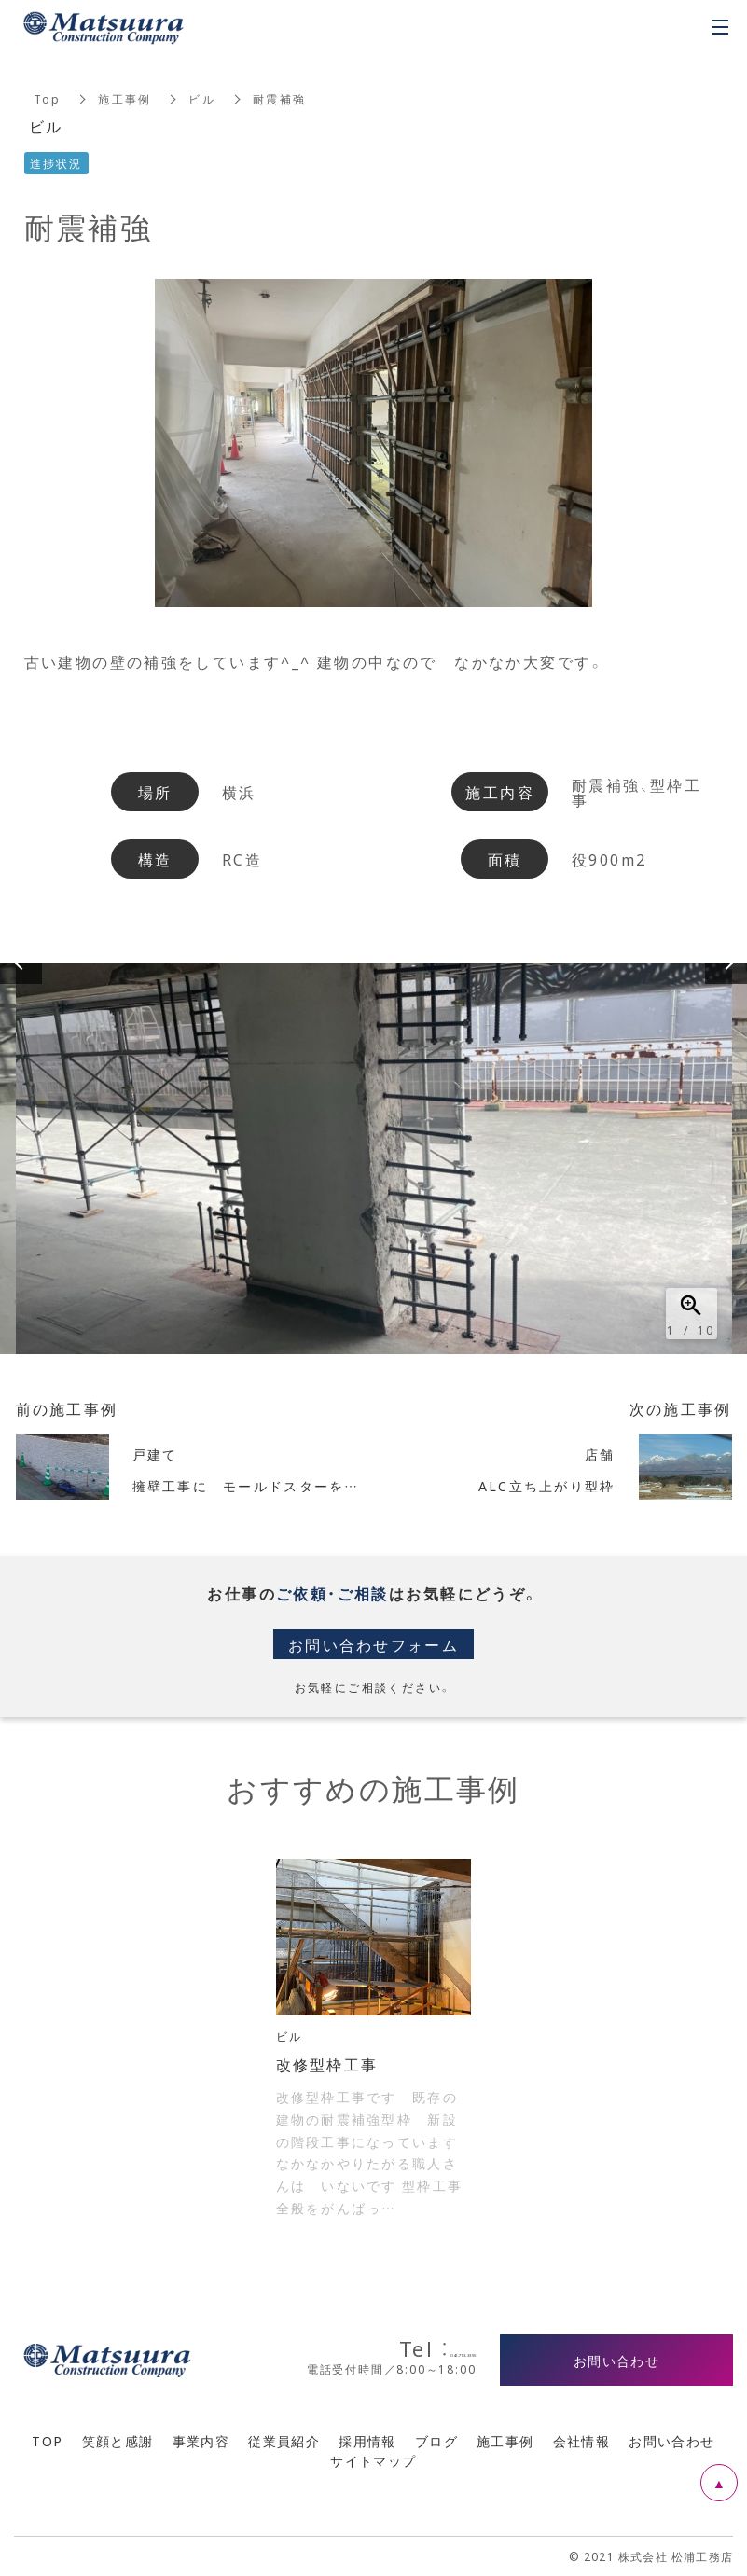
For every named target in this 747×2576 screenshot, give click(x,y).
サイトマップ (373, 2460)
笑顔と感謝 (118, 2440)
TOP (47, 2440)
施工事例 (126, 98)
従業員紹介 (284, 2440)
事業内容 (201, 2440)
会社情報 (582, 2440)
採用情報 (367, 2440)
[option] (374, 1158)
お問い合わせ (671, 2440)
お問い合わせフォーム (374, 1644)
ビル (202, 98)
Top (48, 98)
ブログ (436, 2440)
